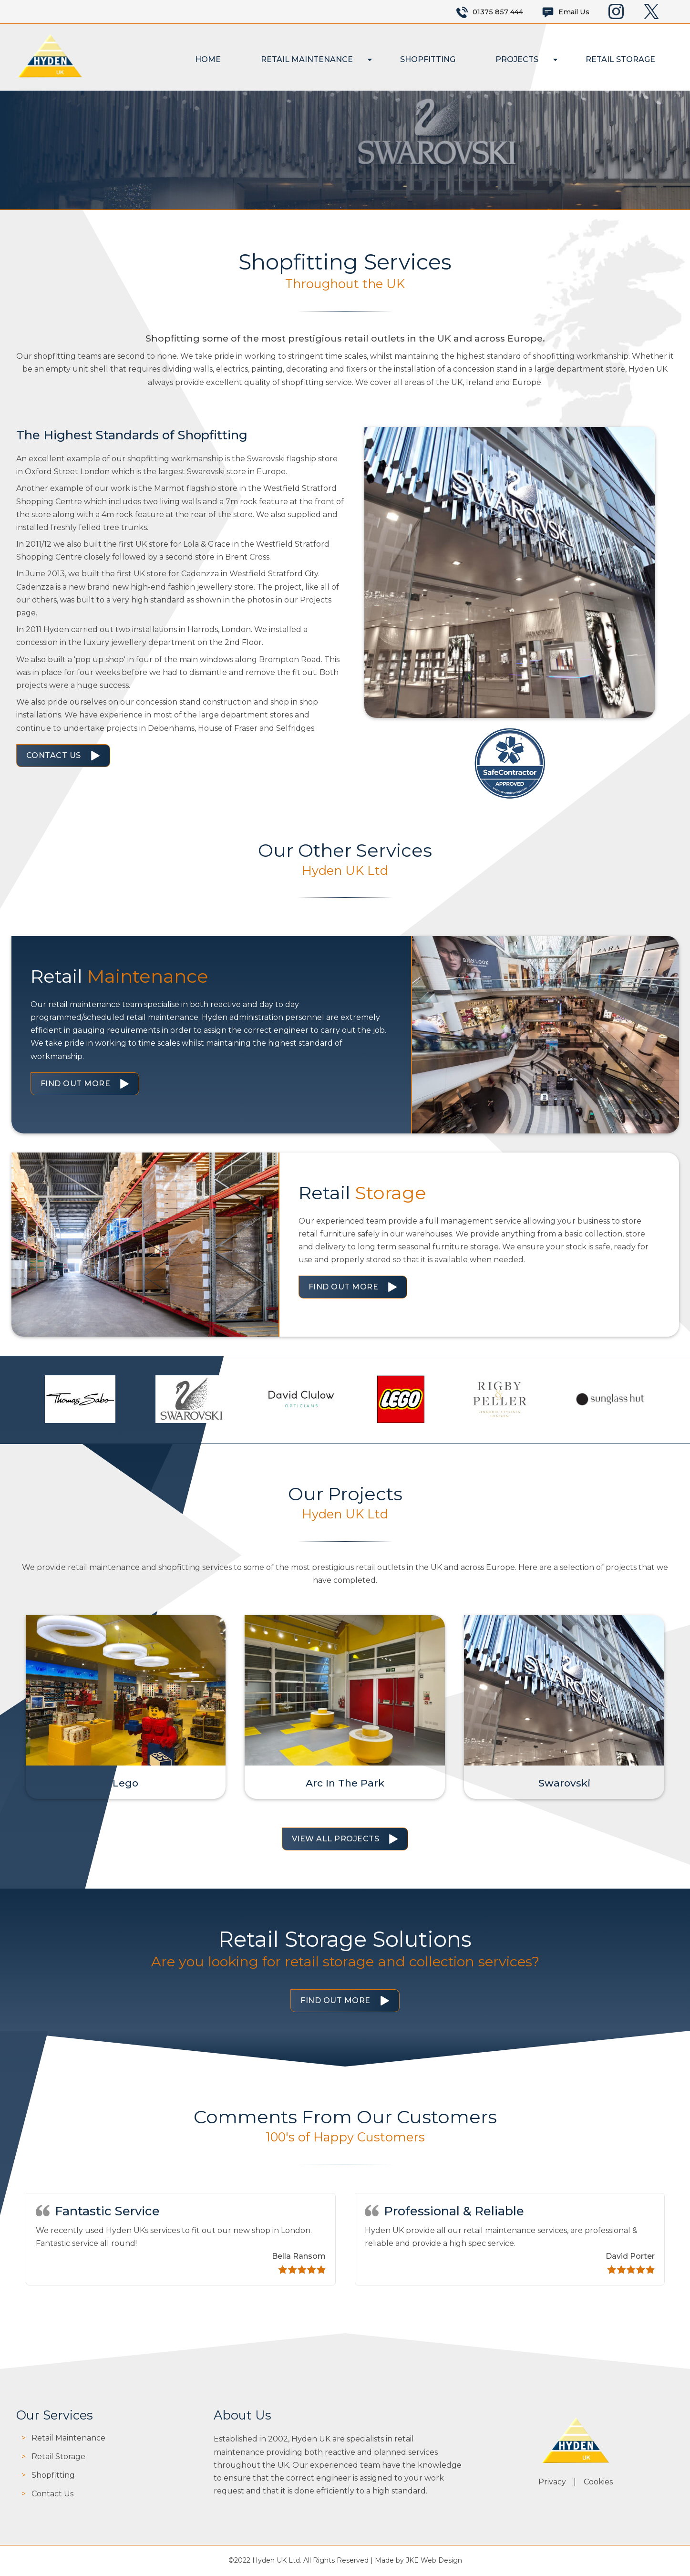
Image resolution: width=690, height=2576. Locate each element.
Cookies (598, 2481)
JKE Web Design (434, 2560)
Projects (516, 59)
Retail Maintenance (307, 59)
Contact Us (53, 755)
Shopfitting (427, 59)
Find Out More (76, 1083)
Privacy (552, 2481)
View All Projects (336, 1838)
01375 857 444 (498, 12)
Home (208, 59)
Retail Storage (620, 59)
